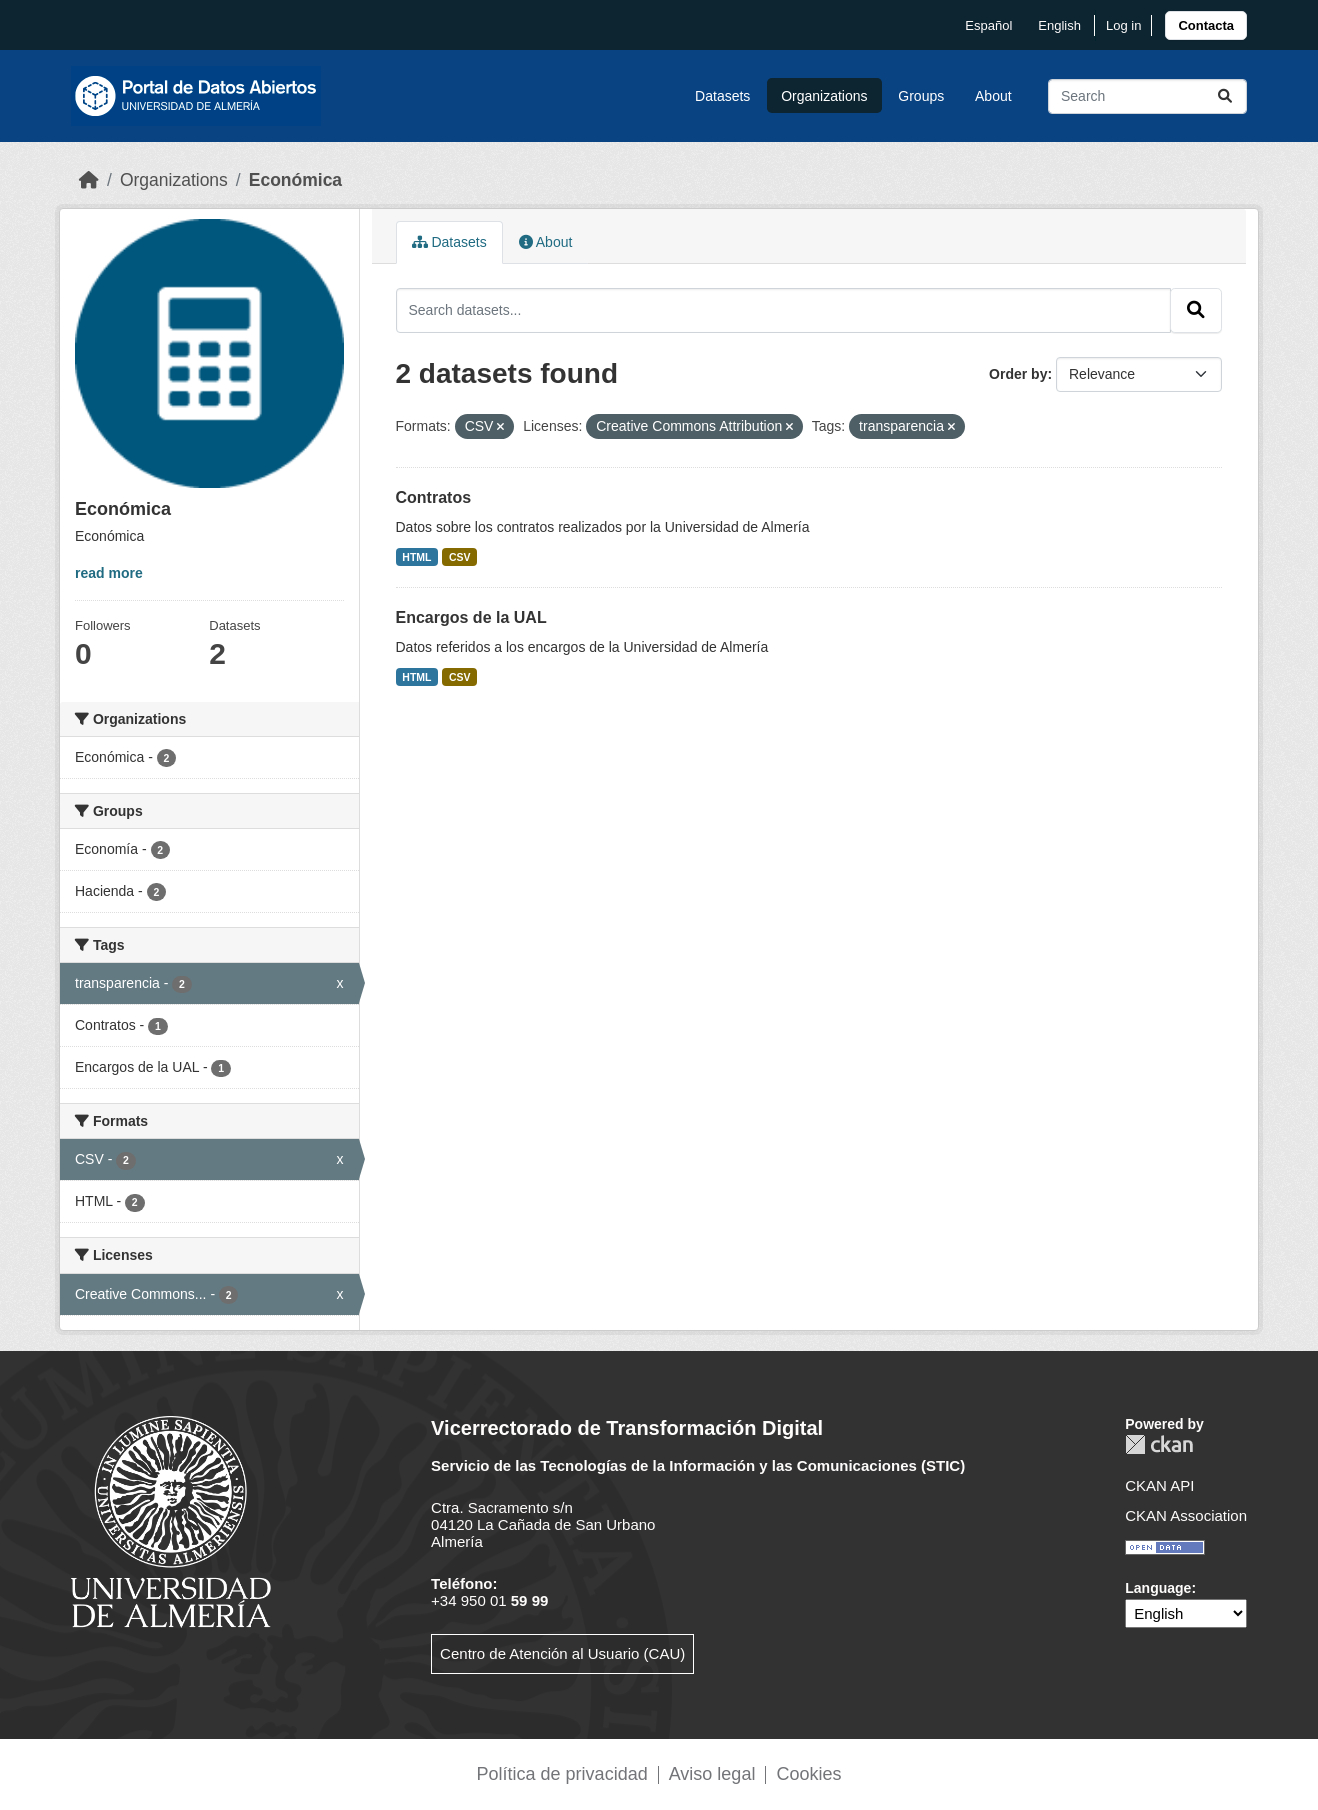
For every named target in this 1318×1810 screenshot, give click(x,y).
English (1059, 25)
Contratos (434, 497)
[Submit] (1225, 96)
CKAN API (1159, 1485)
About (993, 96)
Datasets (722, 96)
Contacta (1206, 25)
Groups (921, 96)
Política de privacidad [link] (562, 1774)
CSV (460, 557)
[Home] (89, 180)
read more (109, 573)
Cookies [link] (808, 1774)
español (988, 25)
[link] (1206, 25)
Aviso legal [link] (712, 1774)
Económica (295, 180)
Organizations (824, 96)
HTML (416, 557)
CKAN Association (1186, 1515)
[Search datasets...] (1147, 96)
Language (1158, 1588)
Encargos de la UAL (471, 617)
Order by (1018, 374)
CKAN (1159, 1444)
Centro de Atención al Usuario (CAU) (562, 1653)
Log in (1123, 25)
